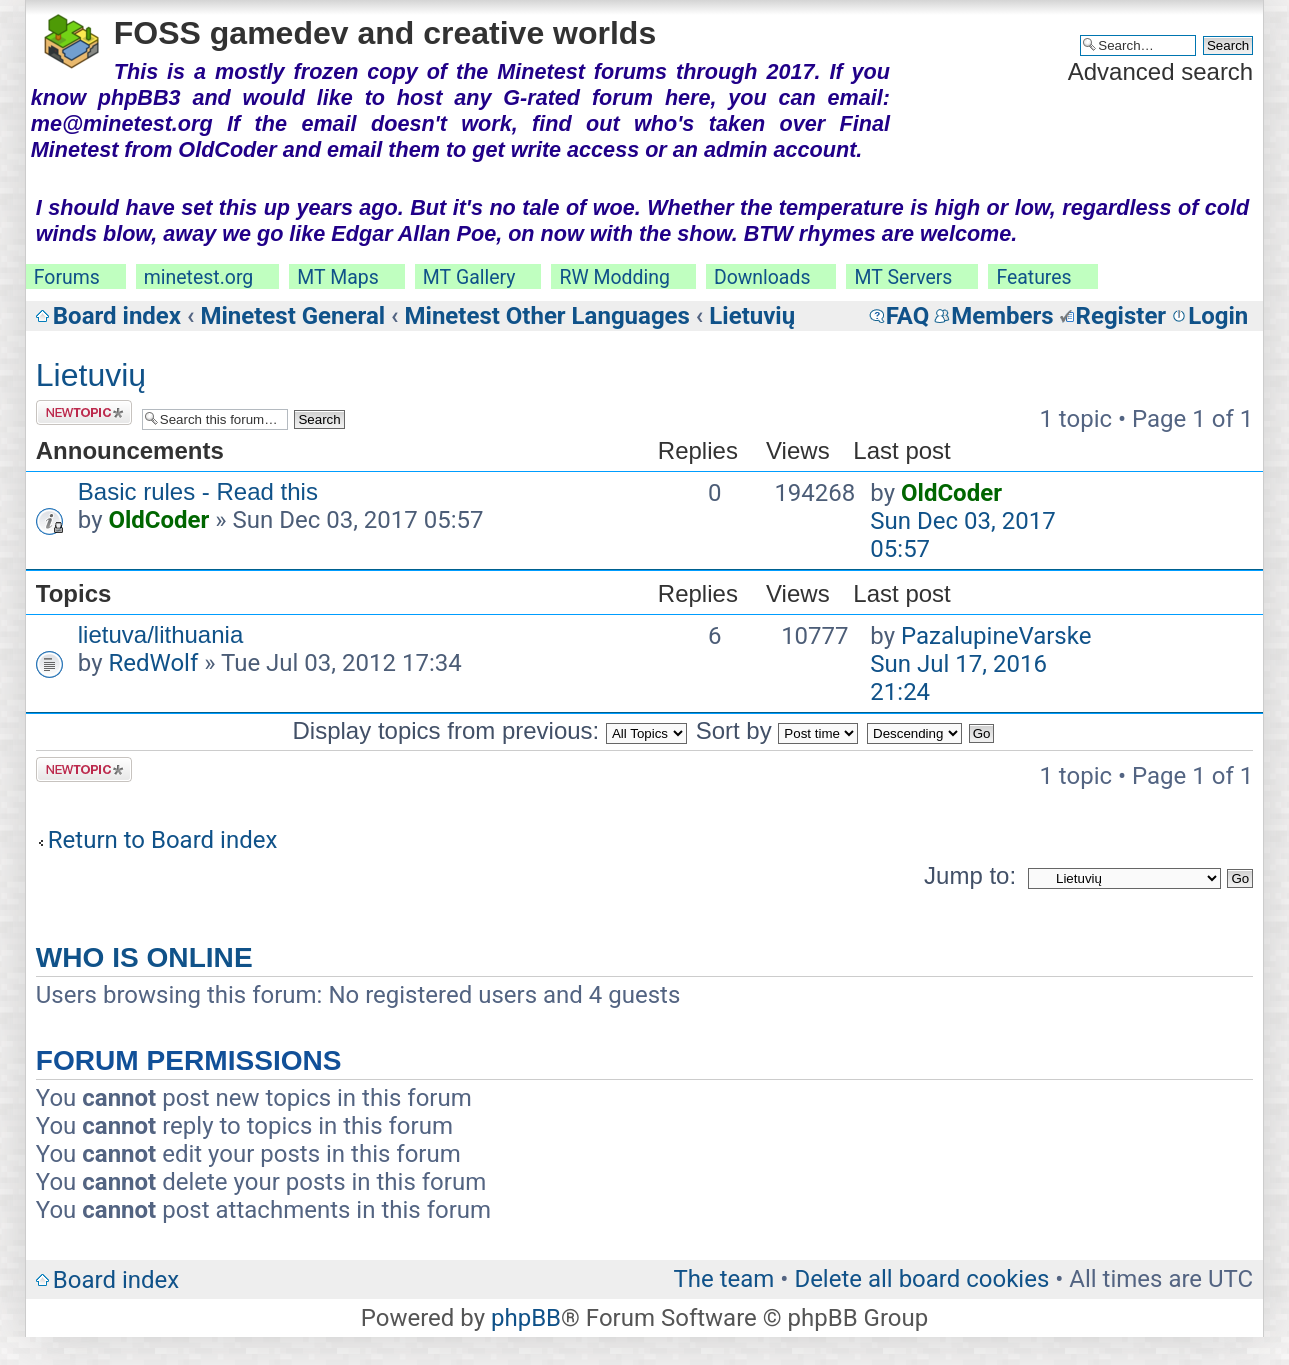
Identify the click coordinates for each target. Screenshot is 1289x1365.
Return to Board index (163, 840)
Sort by (777, 730)
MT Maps (338, 277)
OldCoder (158, 520)
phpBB (526, 1318)
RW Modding (614, 277)
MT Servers (903, 277)
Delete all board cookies (921, 1279)
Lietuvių (752, 316)
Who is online (144, 957)
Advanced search (1160, 71)
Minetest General (292, 316)
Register (1121, 316)
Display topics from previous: (490, 730)
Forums (67, 277)
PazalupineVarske (996, 636)
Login (1218, 316)
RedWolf (153, 663)
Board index (117, 316)
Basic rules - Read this (198, 491)
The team (723, 1279)
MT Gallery (469, 277)
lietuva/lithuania (160, 634)
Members (1002, 316)
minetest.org (198, 277)
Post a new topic (84, 412)
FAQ (907, 316)
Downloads (762, 277)
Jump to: (970, 875)
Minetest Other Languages (547, 316)
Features (1033, 277)
